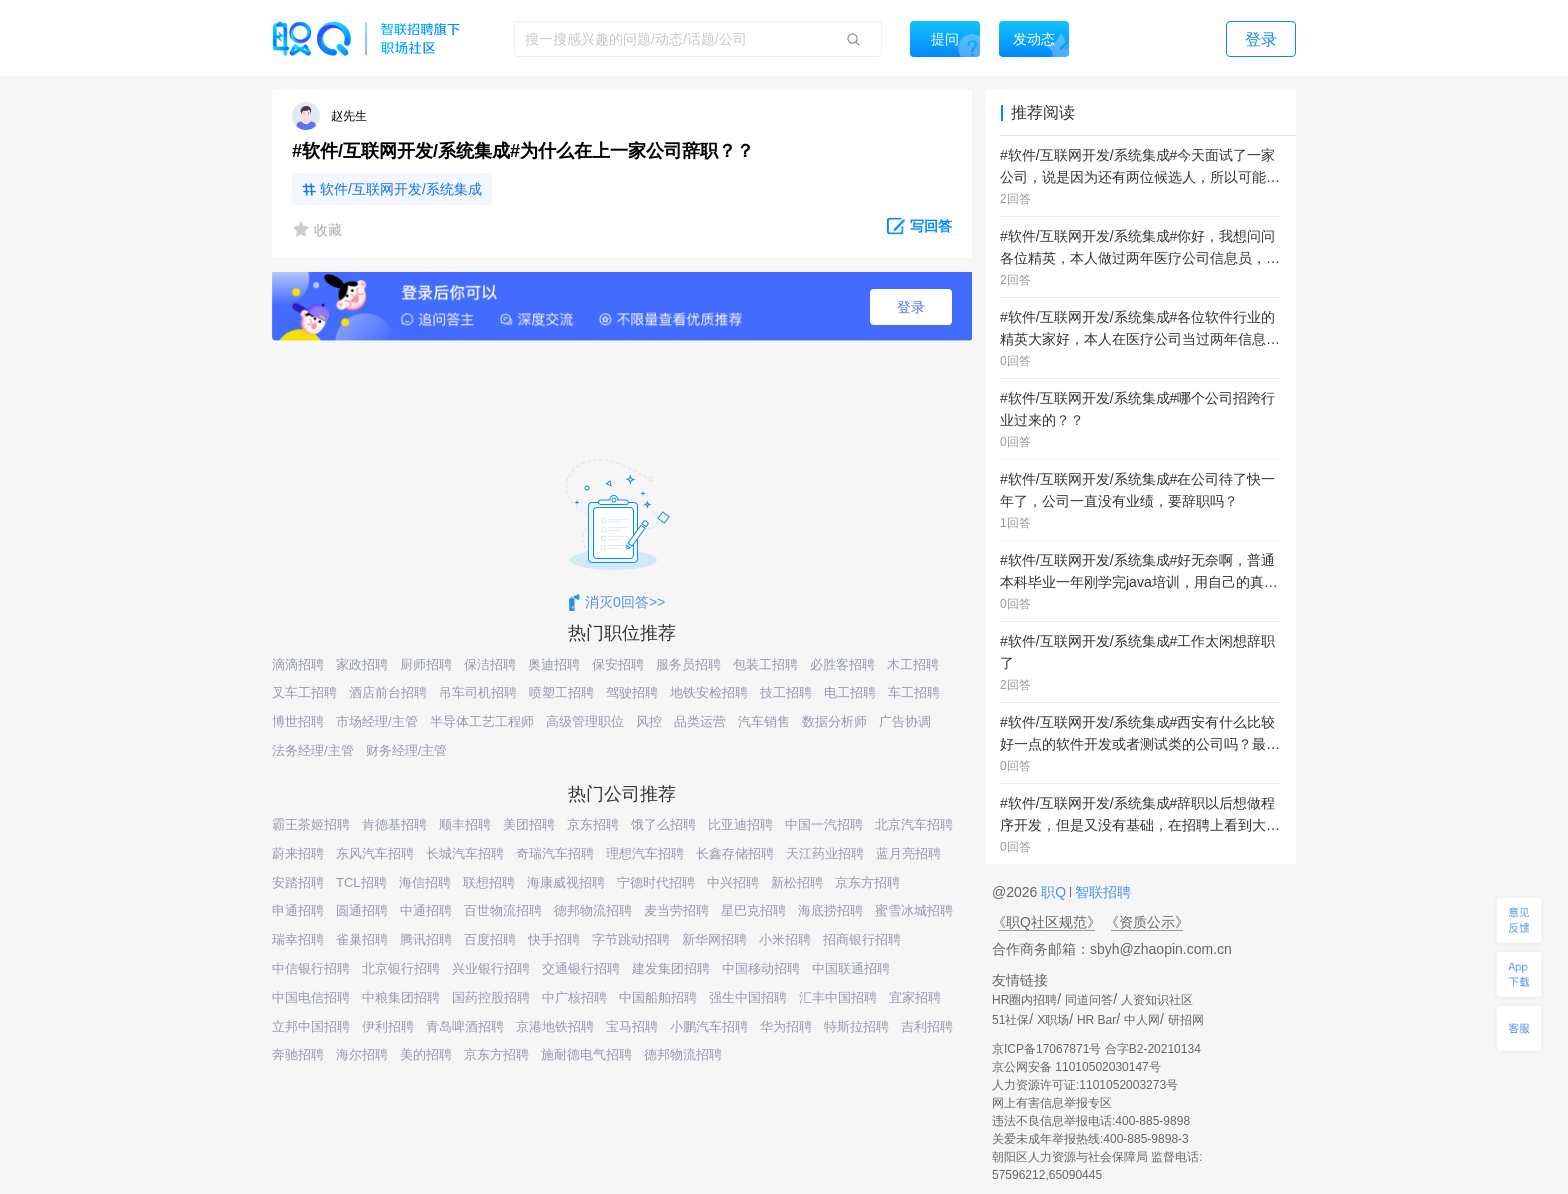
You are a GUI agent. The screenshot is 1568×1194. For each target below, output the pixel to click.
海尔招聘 (362, 1054)
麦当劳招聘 (676, 910)
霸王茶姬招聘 (311, 824)
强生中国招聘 (748, 997)
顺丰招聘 (465, 824)
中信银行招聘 (311, 968)
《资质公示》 (1147, 922)
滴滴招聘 (298, 664)
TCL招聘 (361, 882)
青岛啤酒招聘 (465, 1026)
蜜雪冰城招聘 (914, 910)
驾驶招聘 (632, 692)
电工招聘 (850, 692)
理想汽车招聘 (645, 853)
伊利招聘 (388, 1026)
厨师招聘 (426, 664)
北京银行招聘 (401, 968)
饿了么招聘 (663, 824)
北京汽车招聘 (914, 824)
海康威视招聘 (566, 882)
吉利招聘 (927, 1026)
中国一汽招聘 (824, 824)
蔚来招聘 (298, 853)
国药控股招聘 (491, 997)
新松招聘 (797, 882)
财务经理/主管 (407, 750)
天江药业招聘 (825, 853)
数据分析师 (834, 721)
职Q (1055, 892)
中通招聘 (426, 910)
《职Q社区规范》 (1046, 922)
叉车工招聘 (304, 692)
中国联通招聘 (851, 968)
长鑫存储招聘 (735, 853)
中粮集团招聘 (401, 997)
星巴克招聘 (753, 910)
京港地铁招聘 (555, 1026)
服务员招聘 (688, 664)
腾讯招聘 (426, 939)
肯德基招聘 (394, 824)
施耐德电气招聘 (586, 1054)
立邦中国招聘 (311, 1026)
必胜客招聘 (842, 664)
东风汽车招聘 (375, 853)
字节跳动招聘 (631, 939)
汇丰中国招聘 (838, 997)
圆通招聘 (362, 910)
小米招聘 (785, 939)
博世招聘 (298, 721)
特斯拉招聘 (856, 1026)
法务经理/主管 (313, 750)
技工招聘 (786, 692)
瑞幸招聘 (298, 939)
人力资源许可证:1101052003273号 (1085, 1085)
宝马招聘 (632, 1026)
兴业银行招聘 (491, 968)
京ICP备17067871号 (1046, 1049)
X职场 (1053, 1020)
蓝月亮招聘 (908, 853)
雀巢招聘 (362, 939)
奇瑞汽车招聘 (555, 853)
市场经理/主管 (377, 721)
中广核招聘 (574, 997)
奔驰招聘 (298, 1054)
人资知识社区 (1157, 1000)
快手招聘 (554, 939)
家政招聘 (362, 664)
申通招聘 (298, 910)
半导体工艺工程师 (482, 721)
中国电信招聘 (311, 997)
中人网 (1142, 1020)
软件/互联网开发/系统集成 (401, 189)
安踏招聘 (298, 882)
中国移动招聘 (761, 968)
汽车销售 (764, 721)
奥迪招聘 (554, 664)
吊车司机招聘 (478, 692)
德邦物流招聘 (593, 910)
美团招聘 (529, 824)
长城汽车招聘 (465, 853)
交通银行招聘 (581, 968)
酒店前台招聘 (388, 692)
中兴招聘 (733, 882)
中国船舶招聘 (658, 997)
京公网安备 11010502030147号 (1076, 1067)
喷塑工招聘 (561, 692)
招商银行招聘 (862, 939)
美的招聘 (426, 1054)
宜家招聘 (915, 997)
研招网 (1186, 1020)
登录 (911, 307)
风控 (649, 721)
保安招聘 (618, 664)
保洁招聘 (490, 664)
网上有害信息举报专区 (1052, 1103)
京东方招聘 (867, 882)
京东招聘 (593, 824)
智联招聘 (1101, 892)
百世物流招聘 (503, 910)
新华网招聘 (714, 939)
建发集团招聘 (671, 968)
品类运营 (700, 721)
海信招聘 (425, 882)
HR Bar (1096, 1020)
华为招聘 (786, 1026)
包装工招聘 (765, 664)
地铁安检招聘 (709, 692)
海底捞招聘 (830, 910)
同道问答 (1089, 1000)
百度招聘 (490, 939)
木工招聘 (913, 664)
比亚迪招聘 (740, 824)
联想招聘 (489, 882)
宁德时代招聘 (656, 882)
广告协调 (905, 721)
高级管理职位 (585, 721)
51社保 (1010, 1020)
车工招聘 (914, 692)
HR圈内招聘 (1024, 1000)
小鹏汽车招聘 (709, 1026)
